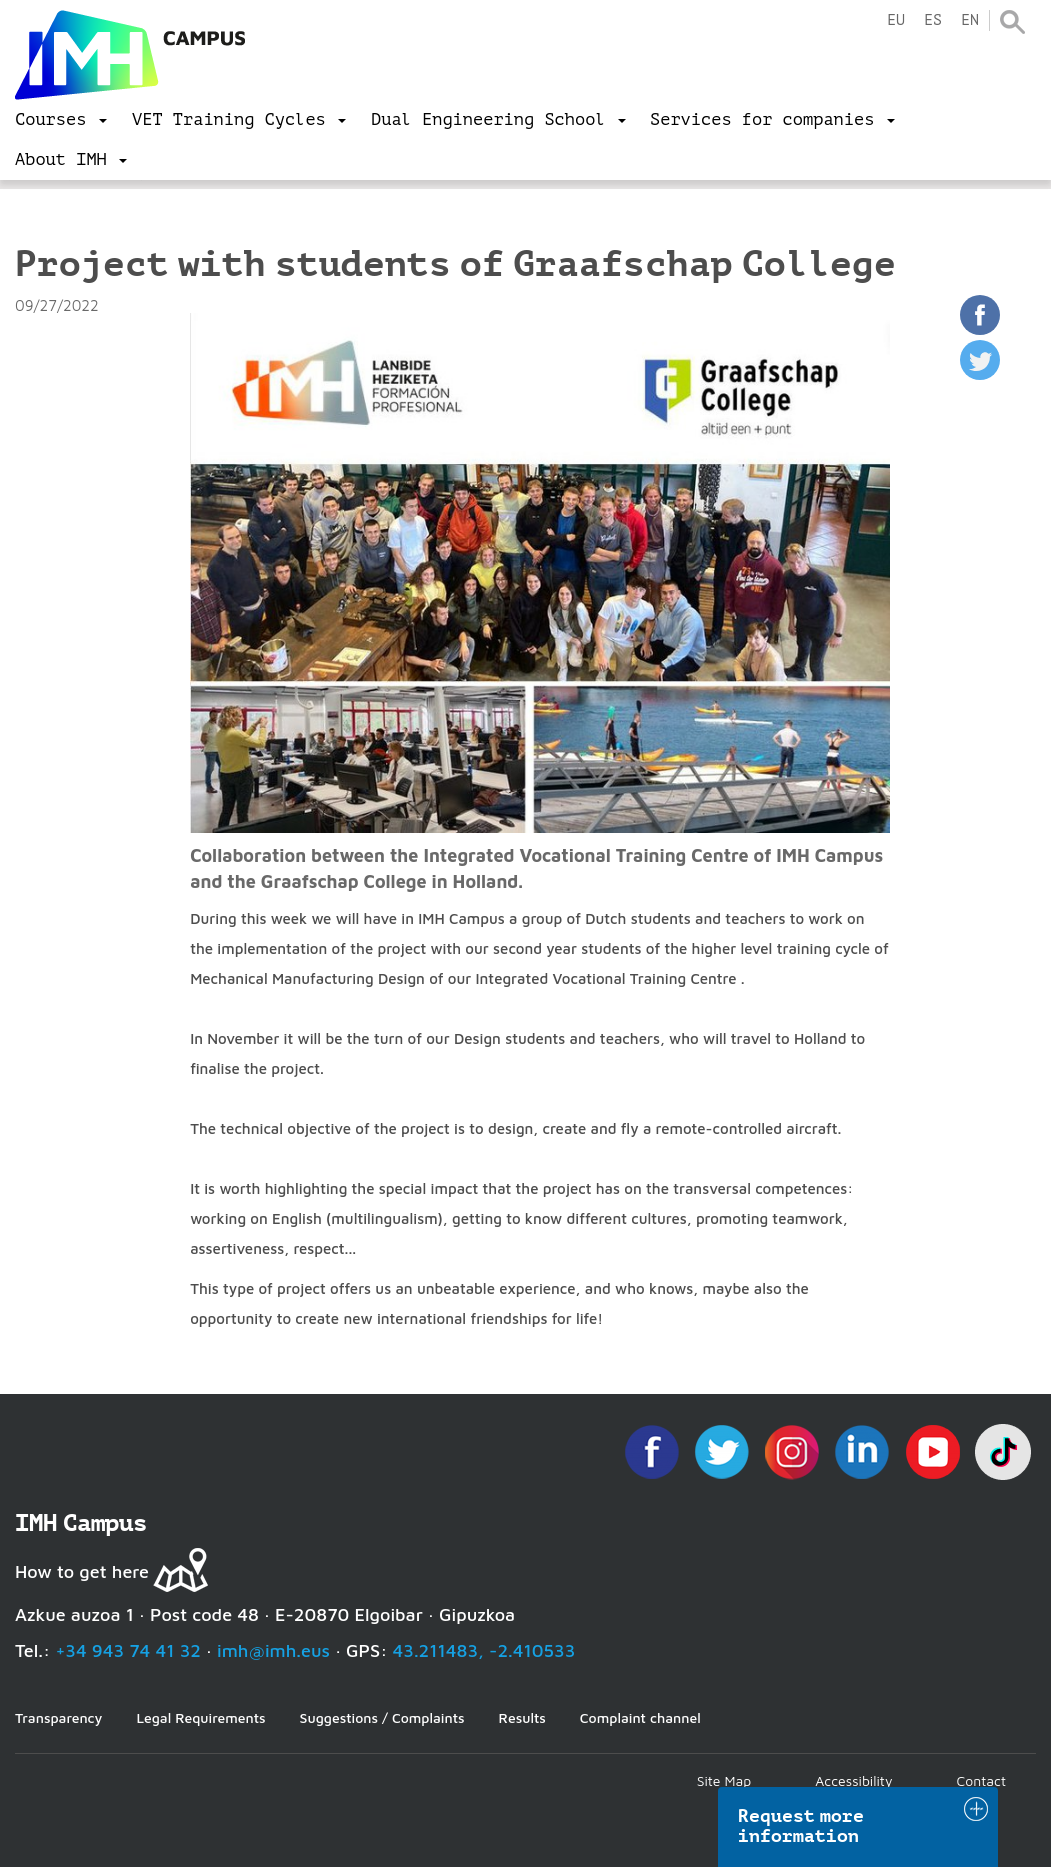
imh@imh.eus (273, 1650)
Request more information (801, 1826)
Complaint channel (640, 1717)
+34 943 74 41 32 (128, 1650)
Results (522, 1717)
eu (896, 20)
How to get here (82, 1571)
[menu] (61, 120)
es (933, 20)
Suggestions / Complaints (382, 1717)
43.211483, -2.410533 (484, 1650)
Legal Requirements (200, 1717)
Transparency (58, 1717)
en (970, 20)
